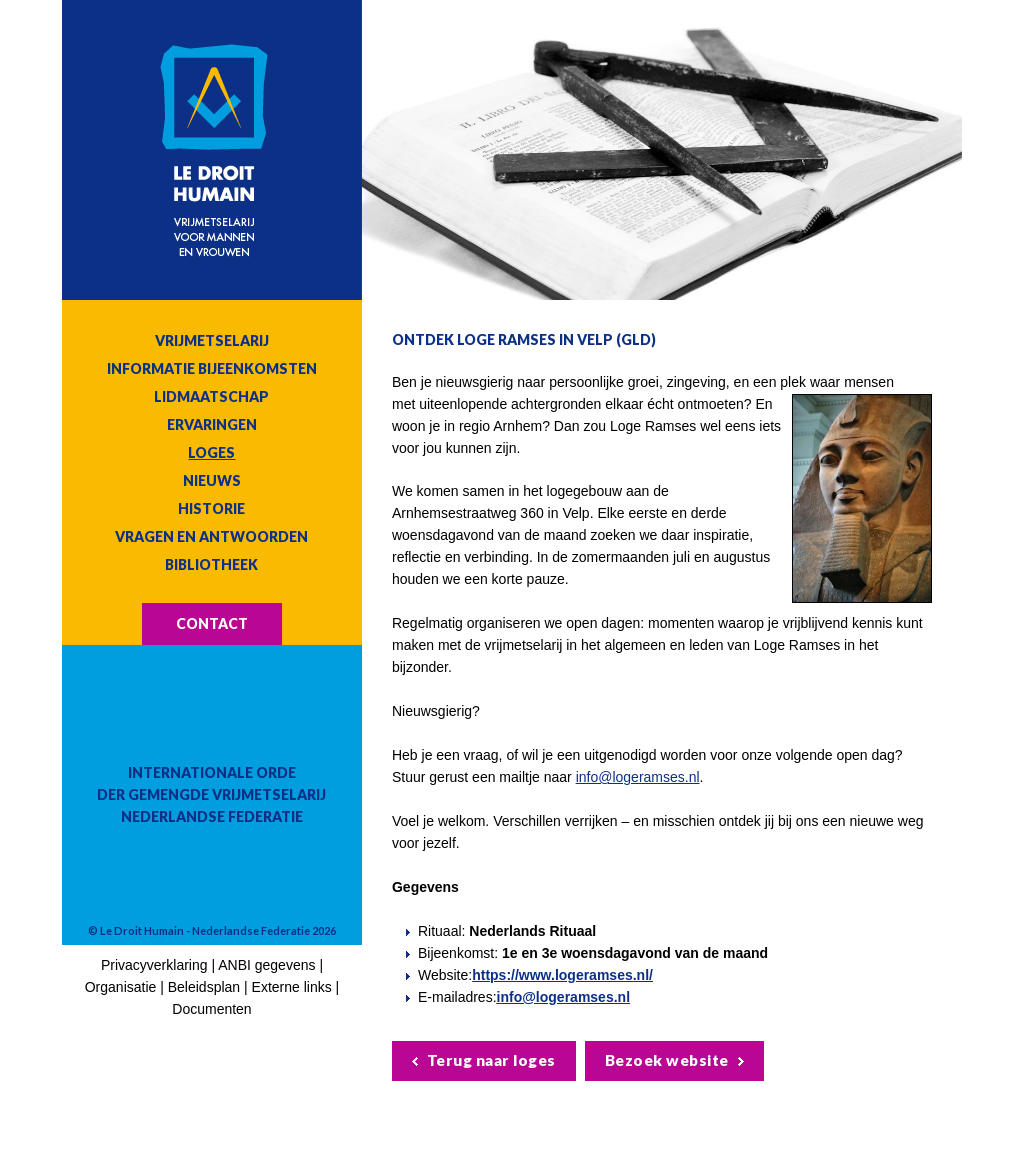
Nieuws (212, 480)
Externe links (292, 987)
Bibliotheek (211, 564)
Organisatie (121, 987)
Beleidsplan (204, 987)
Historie (211, 508)
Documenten (211, 1009)
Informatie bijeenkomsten (212, 368)
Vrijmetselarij (212, 340)
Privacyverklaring (154, 965)
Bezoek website (667, 1060)
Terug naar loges (491, 1060)
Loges (211, 452)
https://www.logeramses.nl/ (562, 975)
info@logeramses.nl (638, 777)
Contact (212, 623)
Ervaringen (212, 424)
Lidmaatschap (211, 396)
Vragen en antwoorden (211, 536)
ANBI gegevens (266, 965)
